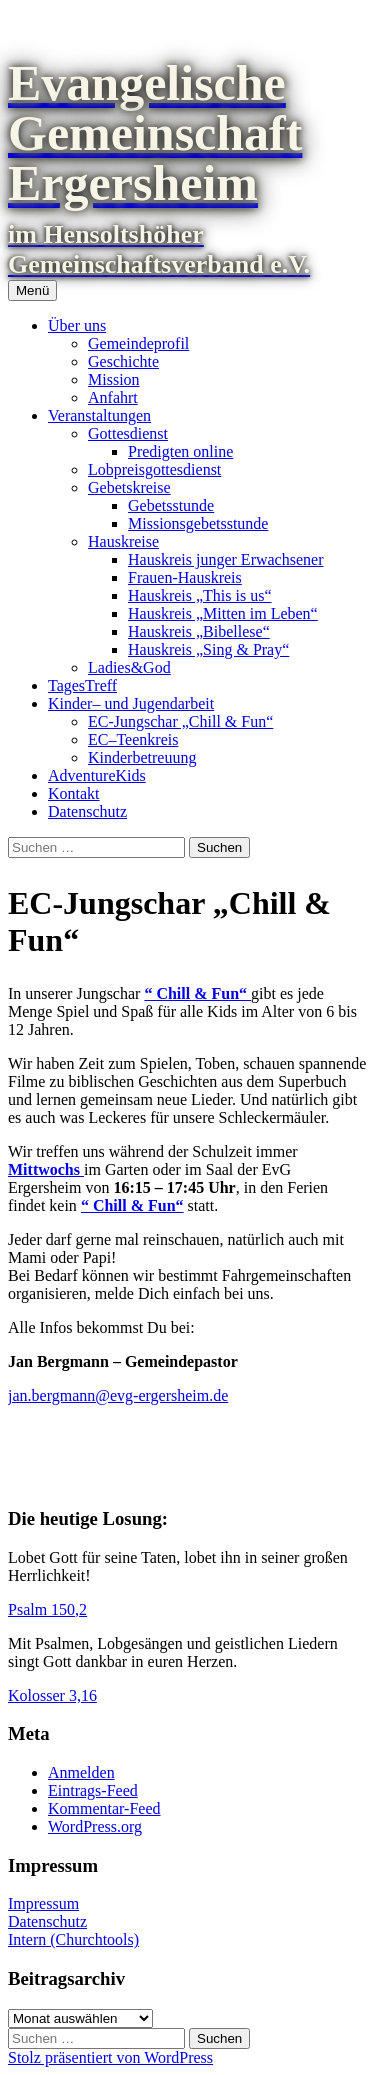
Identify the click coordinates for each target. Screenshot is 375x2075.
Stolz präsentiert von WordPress (110, 2057)
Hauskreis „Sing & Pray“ (208, 649)
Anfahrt (113, 397)
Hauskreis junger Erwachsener (225, 559)
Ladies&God (129, 667)
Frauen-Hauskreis (185, 577)
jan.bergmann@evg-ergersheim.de (118, 1395)
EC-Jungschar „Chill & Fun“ (180, 721)
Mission (114, 379)
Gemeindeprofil (138, 343)
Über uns (77, 325)
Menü (32, 290)
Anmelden (81, 1772)
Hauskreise (123, 541)
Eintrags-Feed (93, 1790)
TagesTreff (82, 685)
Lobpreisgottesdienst (154, 469)
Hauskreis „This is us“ (200, 595)
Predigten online (180, 451)
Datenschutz (87, 811)
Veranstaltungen (99, 415)
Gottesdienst (128, 433)
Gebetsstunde (171, 505)
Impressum (43, 1903)
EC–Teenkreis (133, 739)
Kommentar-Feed (104, 1808)
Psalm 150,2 (47, 1609)
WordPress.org (95, 1826)
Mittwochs (46, 1169)
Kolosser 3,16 (52, 1695)
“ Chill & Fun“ (197, 993)
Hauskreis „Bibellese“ (199, 631)
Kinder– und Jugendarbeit (131, 703)
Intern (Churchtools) (73, 1939)
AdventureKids (97, 775)
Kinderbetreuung (142, 757)
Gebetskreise (129, 487)
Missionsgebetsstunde (198, 523)
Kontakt (74, 793)
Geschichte (123, 361)
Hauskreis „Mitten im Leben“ (223, 613)
